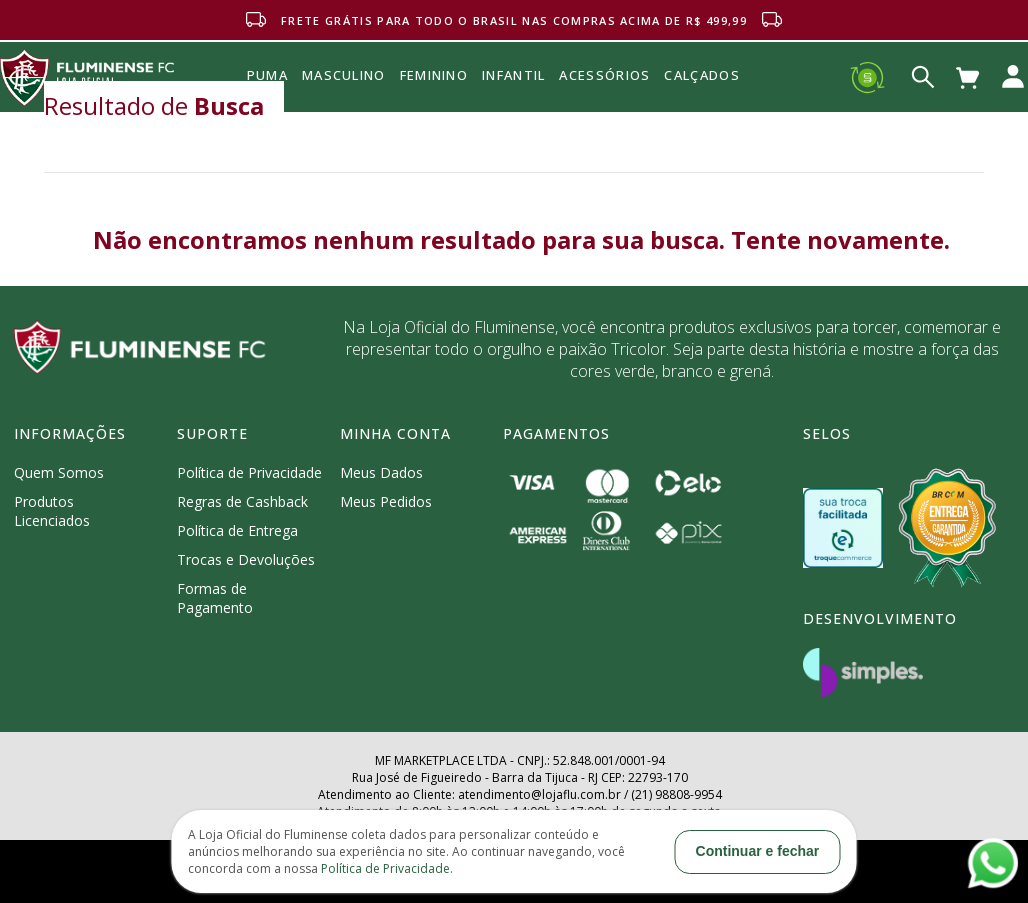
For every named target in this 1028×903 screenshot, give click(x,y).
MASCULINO (344, 75)
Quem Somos (59, 472)
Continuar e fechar (758, 851)
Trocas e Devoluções (246, 559)
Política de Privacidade (249, 472)
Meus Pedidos (386, 501)
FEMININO (434, 75)
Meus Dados (381, 472)
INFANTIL (513, 75)
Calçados (701, 75)
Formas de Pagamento (215, 598)
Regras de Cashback (242, 501)
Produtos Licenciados (52, 511)
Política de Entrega (237, 530)
